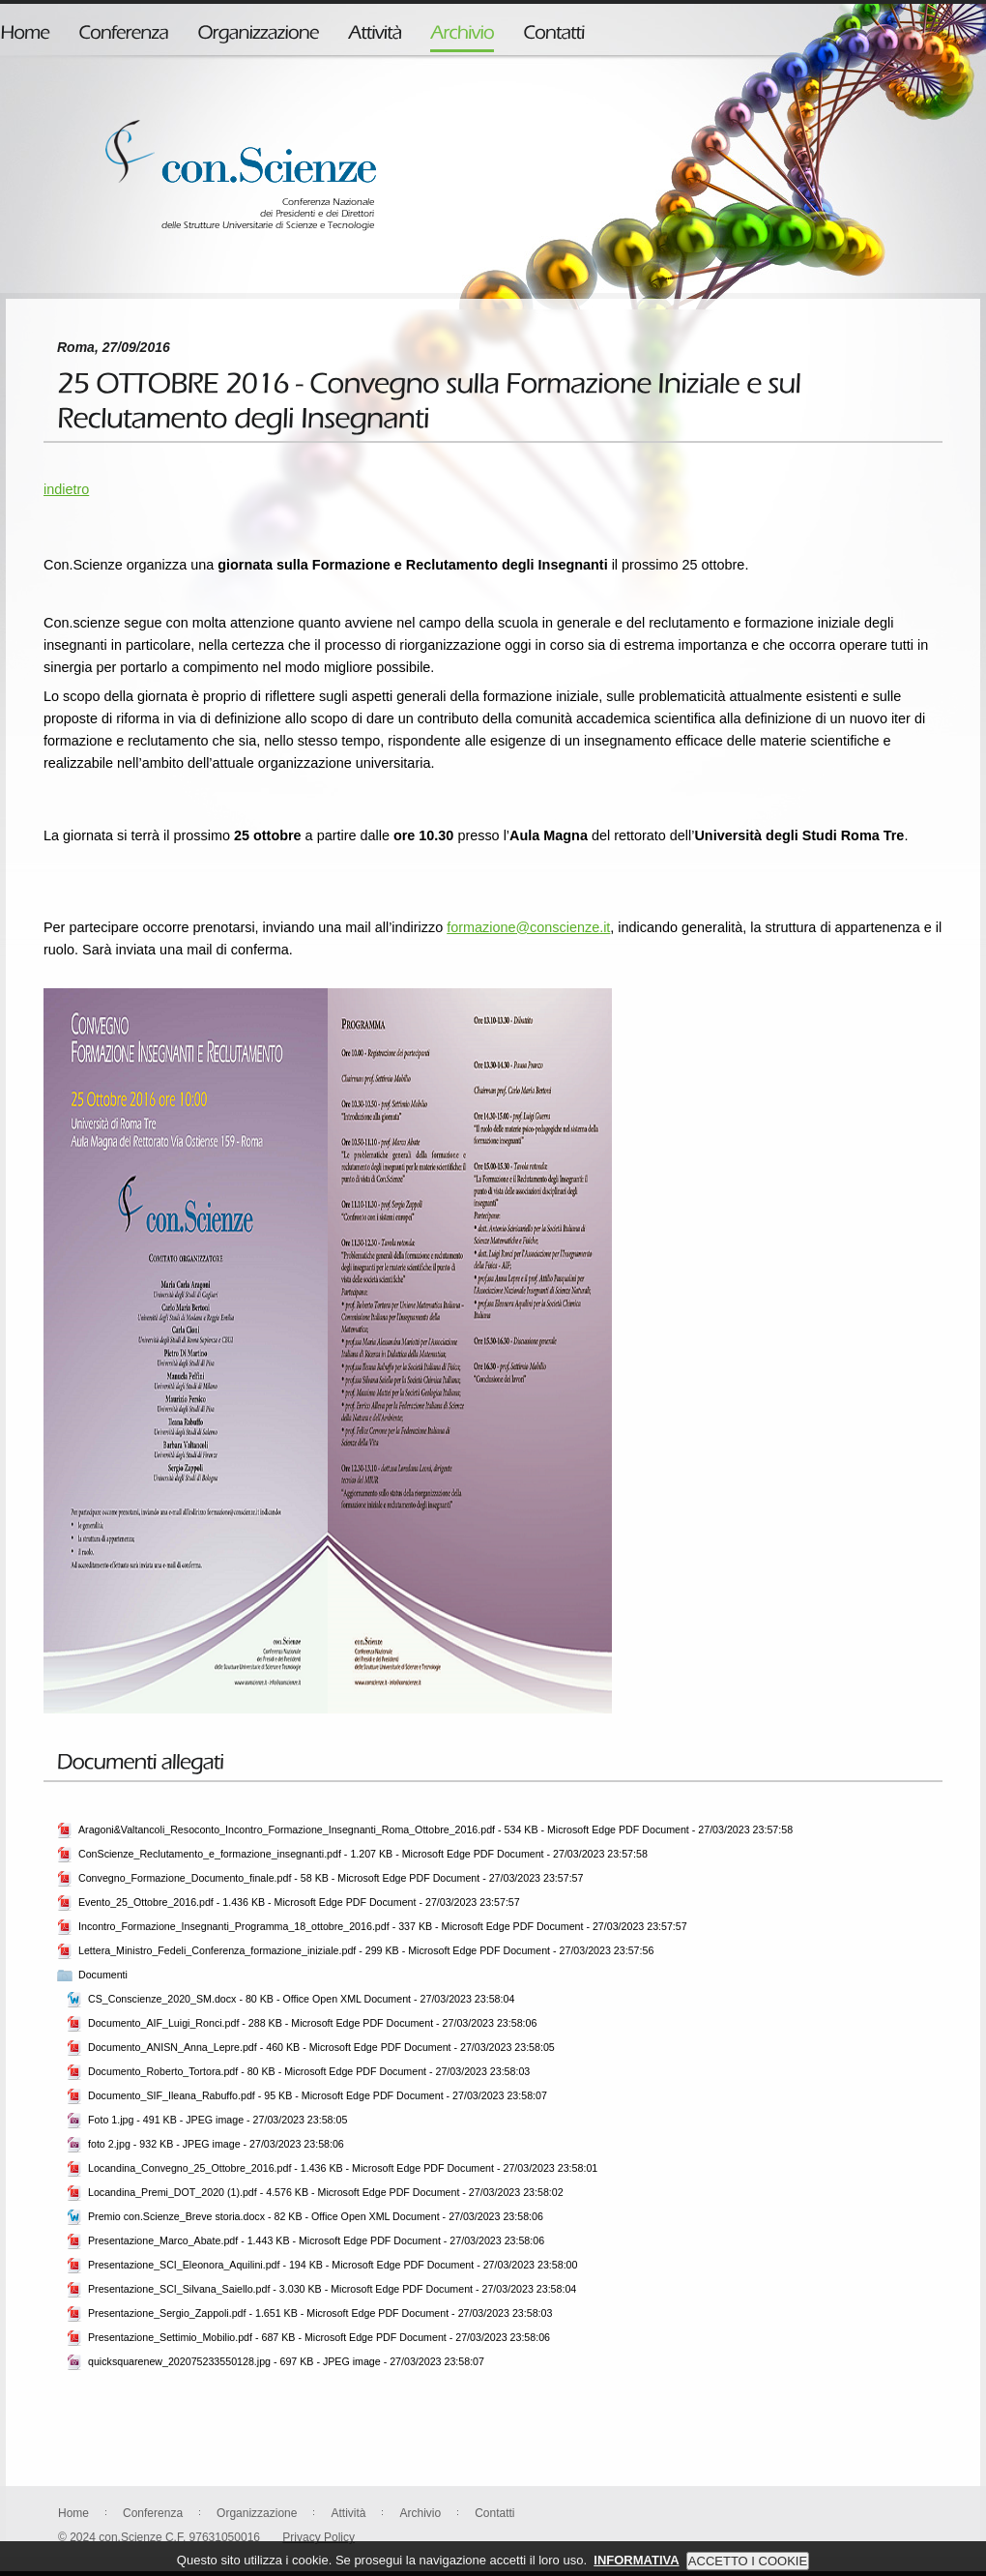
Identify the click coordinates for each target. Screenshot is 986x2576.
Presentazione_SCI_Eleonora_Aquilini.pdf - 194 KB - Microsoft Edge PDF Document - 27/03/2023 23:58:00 (332, 2264)
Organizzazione (257, 2513)
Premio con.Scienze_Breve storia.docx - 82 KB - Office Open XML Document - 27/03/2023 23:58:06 (315, 2216)
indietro (66, 489)
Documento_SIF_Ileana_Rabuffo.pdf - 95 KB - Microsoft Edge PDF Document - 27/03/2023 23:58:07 (317, 2095)
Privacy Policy (318, 2537)
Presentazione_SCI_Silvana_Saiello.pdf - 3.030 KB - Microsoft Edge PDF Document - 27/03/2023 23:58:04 (332, 2289)
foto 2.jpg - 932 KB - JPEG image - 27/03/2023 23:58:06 (216, 2144)
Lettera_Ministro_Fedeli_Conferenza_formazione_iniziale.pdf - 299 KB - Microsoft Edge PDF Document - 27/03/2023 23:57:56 (365, 1950)
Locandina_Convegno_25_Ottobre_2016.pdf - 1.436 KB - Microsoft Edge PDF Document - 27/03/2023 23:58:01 (342, 2168)
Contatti (494, 2513)
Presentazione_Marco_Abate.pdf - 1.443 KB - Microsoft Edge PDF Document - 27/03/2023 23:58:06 (316, 2240)
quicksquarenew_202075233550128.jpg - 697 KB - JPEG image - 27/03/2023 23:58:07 (286, 2361)
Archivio (420, 2513)
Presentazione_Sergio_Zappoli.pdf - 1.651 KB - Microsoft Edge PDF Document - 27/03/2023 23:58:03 (320, 2313)
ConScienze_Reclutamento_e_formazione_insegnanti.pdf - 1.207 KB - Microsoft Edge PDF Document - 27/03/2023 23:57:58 (363, 1853)
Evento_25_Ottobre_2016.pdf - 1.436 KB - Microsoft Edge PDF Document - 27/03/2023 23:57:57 (299, 1902)
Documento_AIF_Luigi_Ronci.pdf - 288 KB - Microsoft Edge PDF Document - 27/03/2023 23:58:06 (312, 2023)
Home (73, 2513)
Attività (348, 2513)
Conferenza (153, 2513)
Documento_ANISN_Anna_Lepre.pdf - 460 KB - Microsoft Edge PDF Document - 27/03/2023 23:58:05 (321, 2047)
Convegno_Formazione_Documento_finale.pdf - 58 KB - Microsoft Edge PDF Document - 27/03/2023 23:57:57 (330, 1878)
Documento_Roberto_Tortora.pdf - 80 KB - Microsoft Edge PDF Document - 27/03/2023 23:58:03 (309, 2071)
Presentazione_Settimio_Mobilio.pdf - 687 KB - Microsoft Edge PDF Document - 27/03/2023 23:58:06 (319, 2337)
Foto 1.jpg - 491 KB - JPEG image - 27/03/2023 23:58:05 (217, 2119)
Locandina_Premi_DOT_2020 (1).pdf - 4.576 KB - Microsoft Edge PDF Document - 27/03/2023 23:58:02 (326, 2192)
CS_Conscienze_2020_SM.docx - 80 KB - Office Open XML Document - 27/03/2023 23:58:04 (301, 1999)
